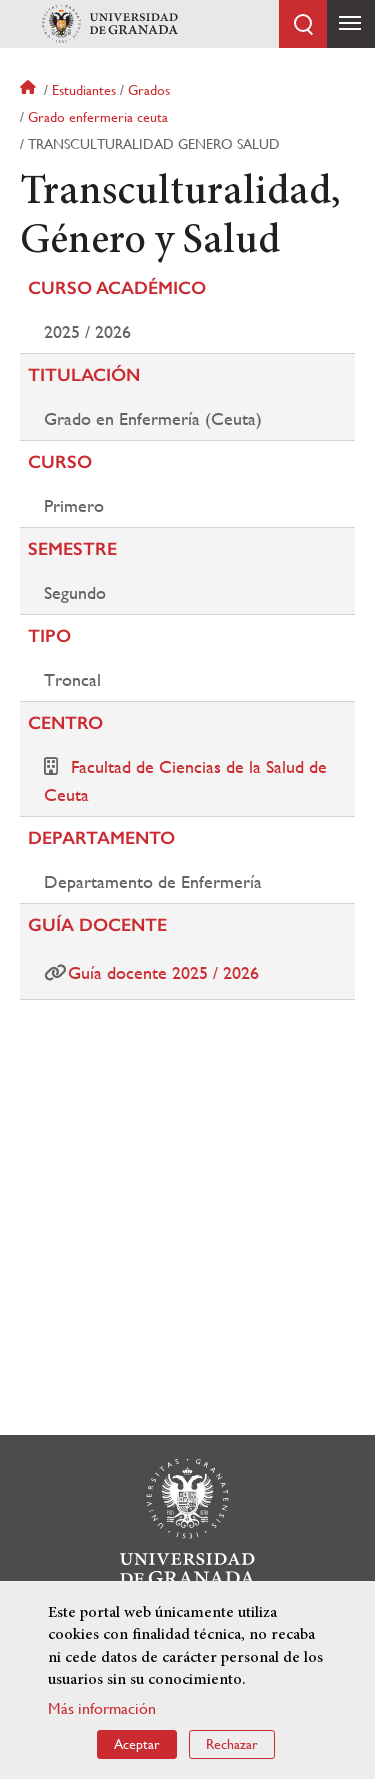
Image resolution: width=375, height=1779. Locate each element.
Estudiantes (84, 90)
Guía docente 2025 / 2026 (163, 972)
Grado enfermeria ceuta (98, 117)
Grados (149, 90)
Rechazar (232, 1745)
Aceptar (137, 1745)
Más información (102, 1709)
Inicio (30, 90)
